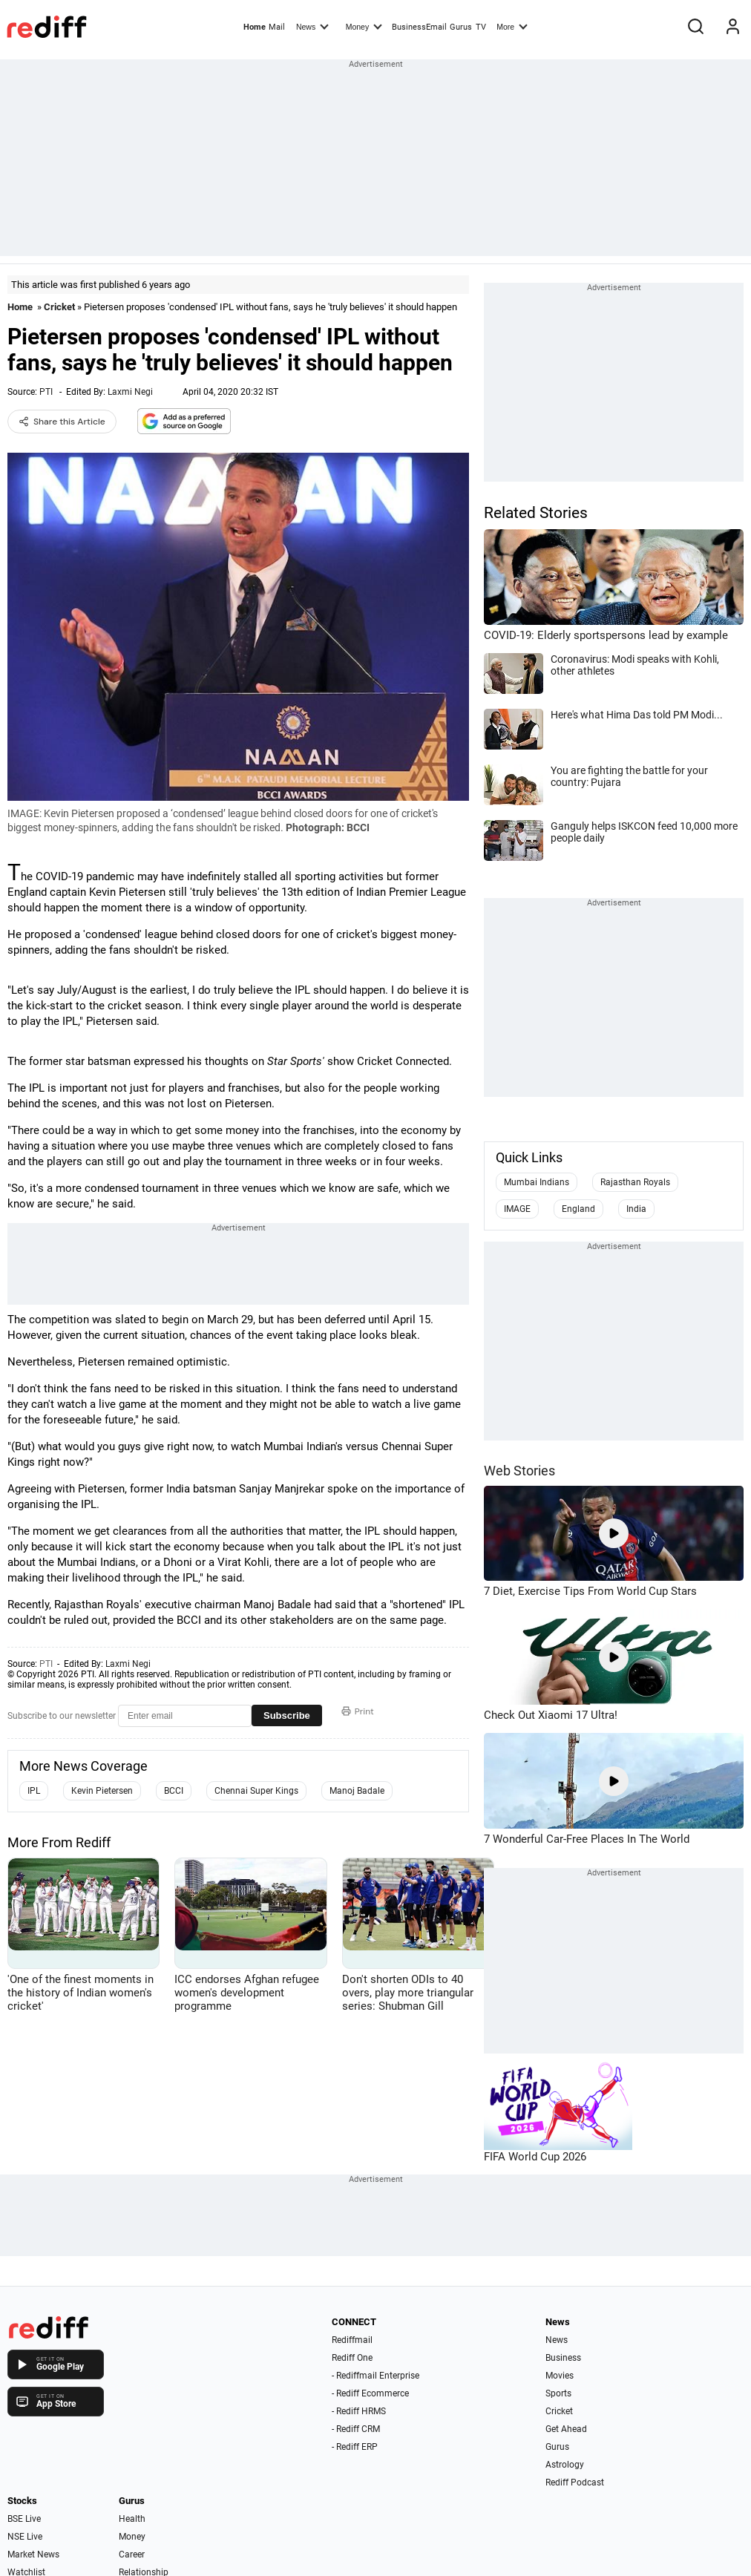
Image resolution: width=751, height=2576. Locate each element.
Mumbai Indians (536, 1182)
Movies (559, 2375)
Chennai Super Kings (256, 1791)
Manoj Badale (356, 1791)
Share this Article (62, 421)
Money (364, 26)
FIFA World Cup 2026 (535, 2156)
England (578, 1209)
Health (132, 2519)
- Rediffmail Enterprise (375, 2375)
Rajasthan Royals (635, 1182)
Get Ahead (566, 2429)
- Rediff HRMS (359, 2411)
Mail (277, 27)
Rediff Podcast (574, 2482)
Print (357, 1711)
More (512, 26)
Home (254, 27)
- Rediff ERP (355, 2447)
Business (563, 2358)
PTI (46, 392)
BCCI (173, 1791)
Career (132, 2554)
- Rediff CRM (356, 2429)
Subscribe (286, 1715)
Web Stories (519, 1470)
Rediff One (352, 2358)
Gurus (461, 27)
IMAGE (517, 1209)
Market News (33, 2554)
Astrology (564, 2464)
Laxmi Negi (130, 392)
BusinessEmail (419, 27)
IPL (33, 1791)
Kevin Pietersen (102, 1791)
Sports (558, 2393)
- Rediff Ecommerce (370, 2393)
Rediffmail (352, 2340)
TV (481, 27)
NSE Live (24, 2536)
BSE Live (24, 2519)
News (312, 26)
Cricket (59, 306)
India (636, 1209)
